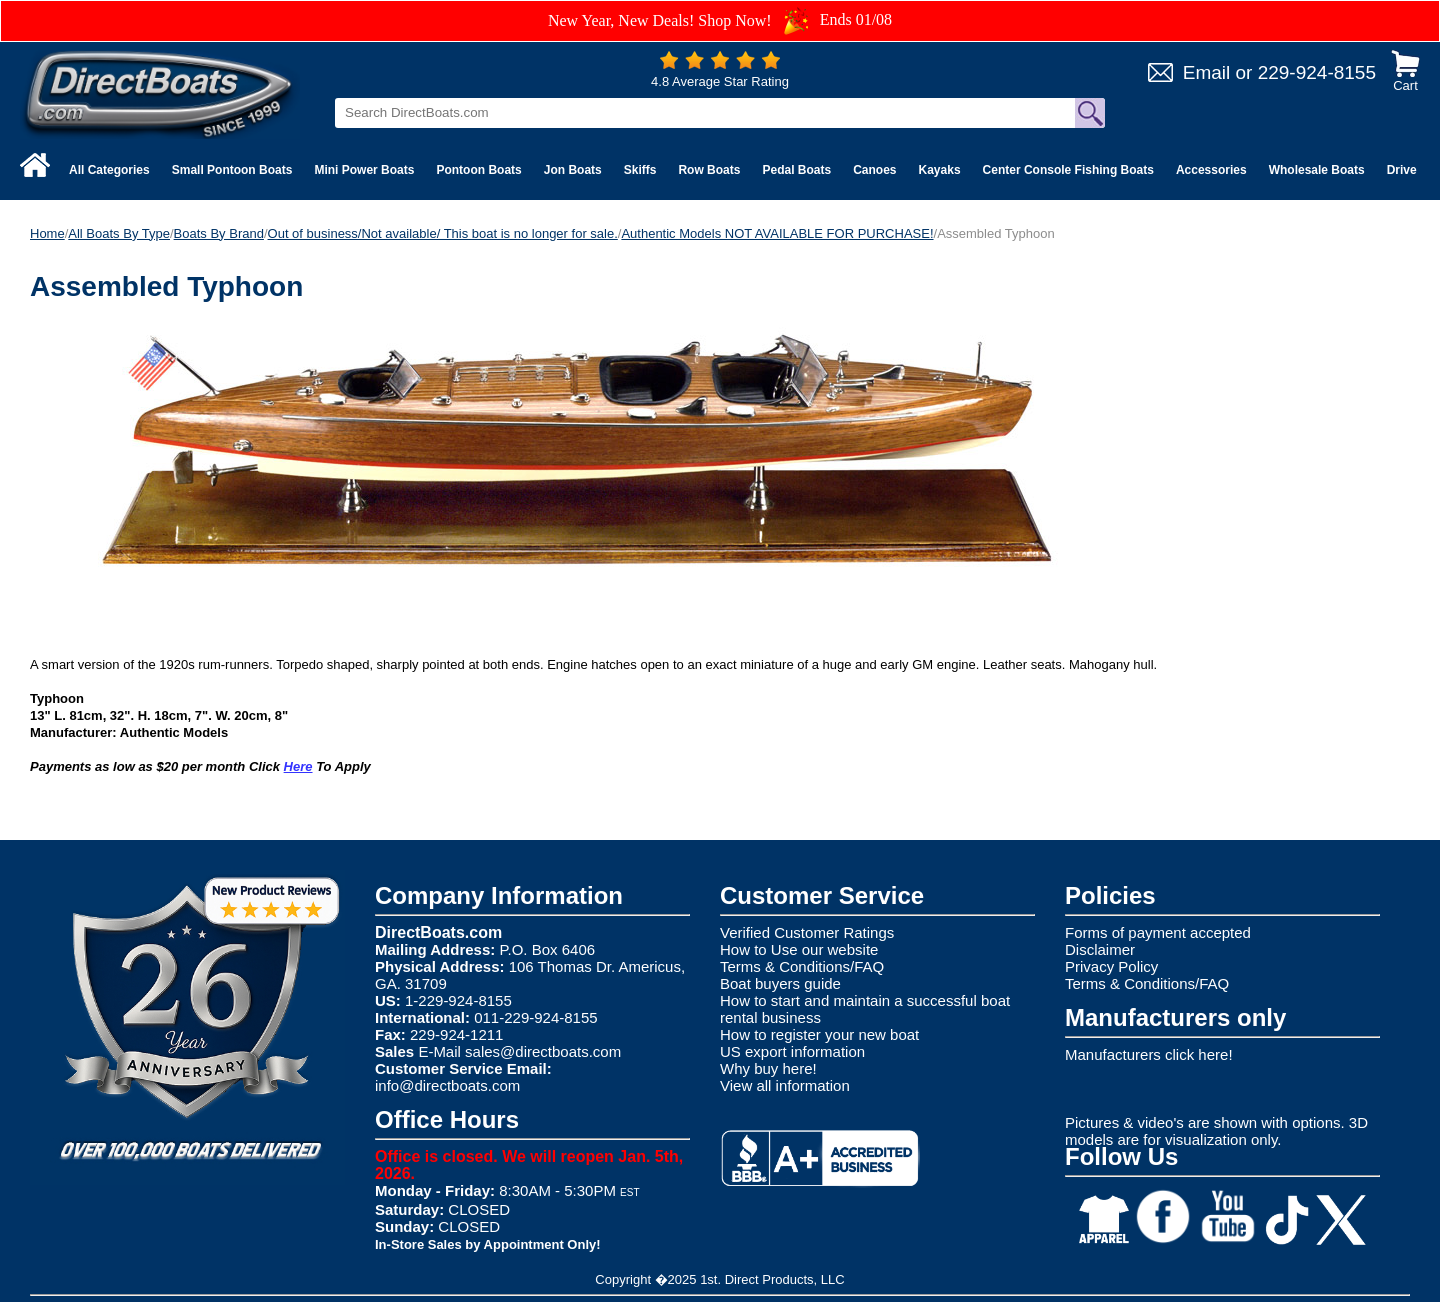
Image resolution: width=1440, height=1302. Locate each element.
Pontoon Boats (478, 170)
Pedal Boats (796, 170)
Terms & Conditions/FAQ (802, 966)
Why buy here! (768, 1068)
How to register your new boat (819, 1034)
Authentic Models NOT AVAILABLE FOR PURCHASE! (777, 233)
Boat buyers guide (780, 983)
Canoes (874, 170)
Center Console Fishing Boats (1068, 170)
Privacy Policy (1111, 966)
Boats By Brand (219, 233)
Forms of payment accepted (1158, 932)
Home (47, 233)
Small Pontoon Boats (232, 170)
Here (298, 766)
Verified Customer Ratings (807, 932)
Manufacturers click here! (1149, 1054)
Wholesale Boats (1317, 170)
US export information (792, 1051)
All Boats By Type (119, 233)
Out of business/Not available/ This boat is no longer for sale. (443, 233)
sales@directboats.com (543, 1051)
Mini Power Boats (364, 170)
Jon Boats (573, 170)
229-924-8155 (1317, 72)
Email (1207, 72)
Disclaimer (1100, 949)
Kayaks (940, 170)
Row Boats (709, 170)
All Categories (109, 170)
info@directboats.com (447, 1085)
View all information (785, 1085)
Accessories (1211, 170)
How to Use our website (799, 949)
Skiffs (640, 170)
